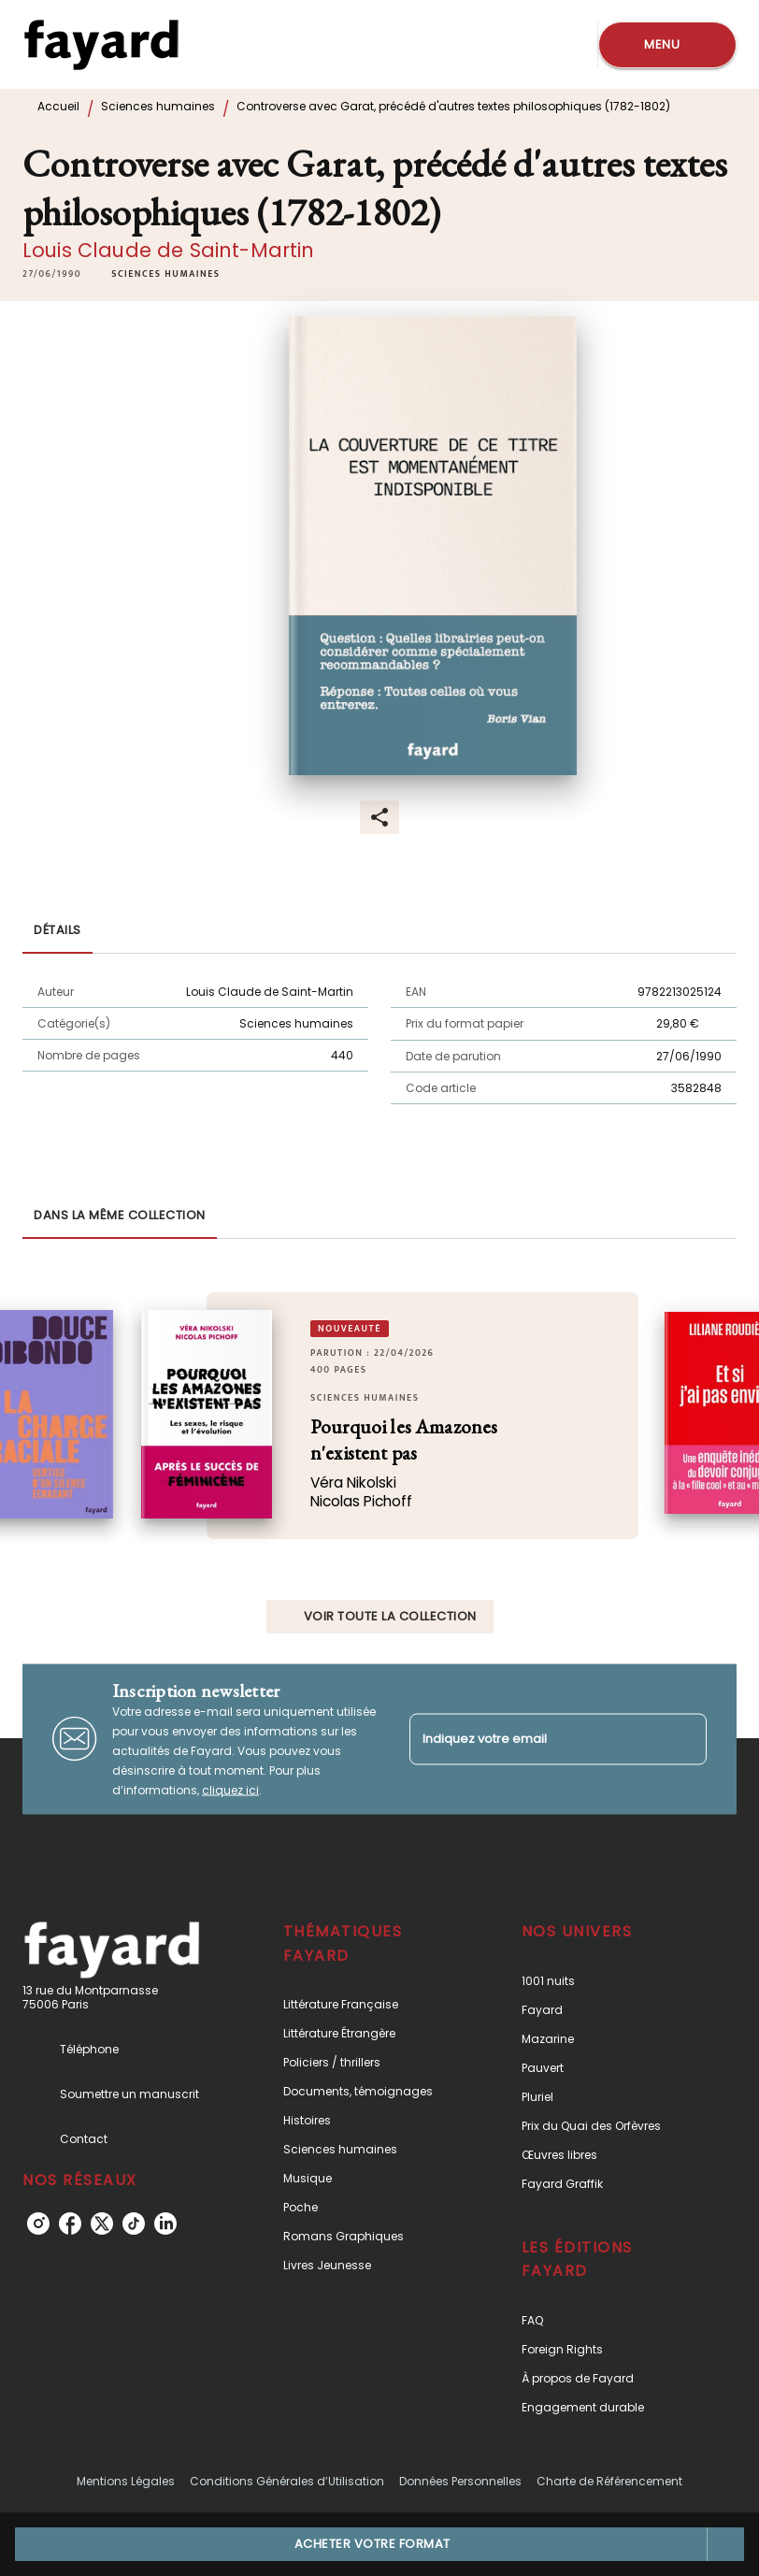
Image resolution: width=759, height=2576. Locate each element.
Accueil (58, 106)
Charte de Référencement (609, 2481)
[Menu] (667, 45)
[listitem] (38, 2223)
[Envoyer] (684, 1739)
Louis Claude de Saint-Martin (168, 250)
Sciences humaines (158, 106)
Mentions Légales (126, 2481)
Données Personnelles (460, 2481)
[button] (165, 274)
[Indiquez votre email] (534, 1738)
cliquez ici (230, 1789)
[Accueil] (100, 44)
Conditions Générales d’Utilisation (287, 2481)
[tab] (57, 931)
